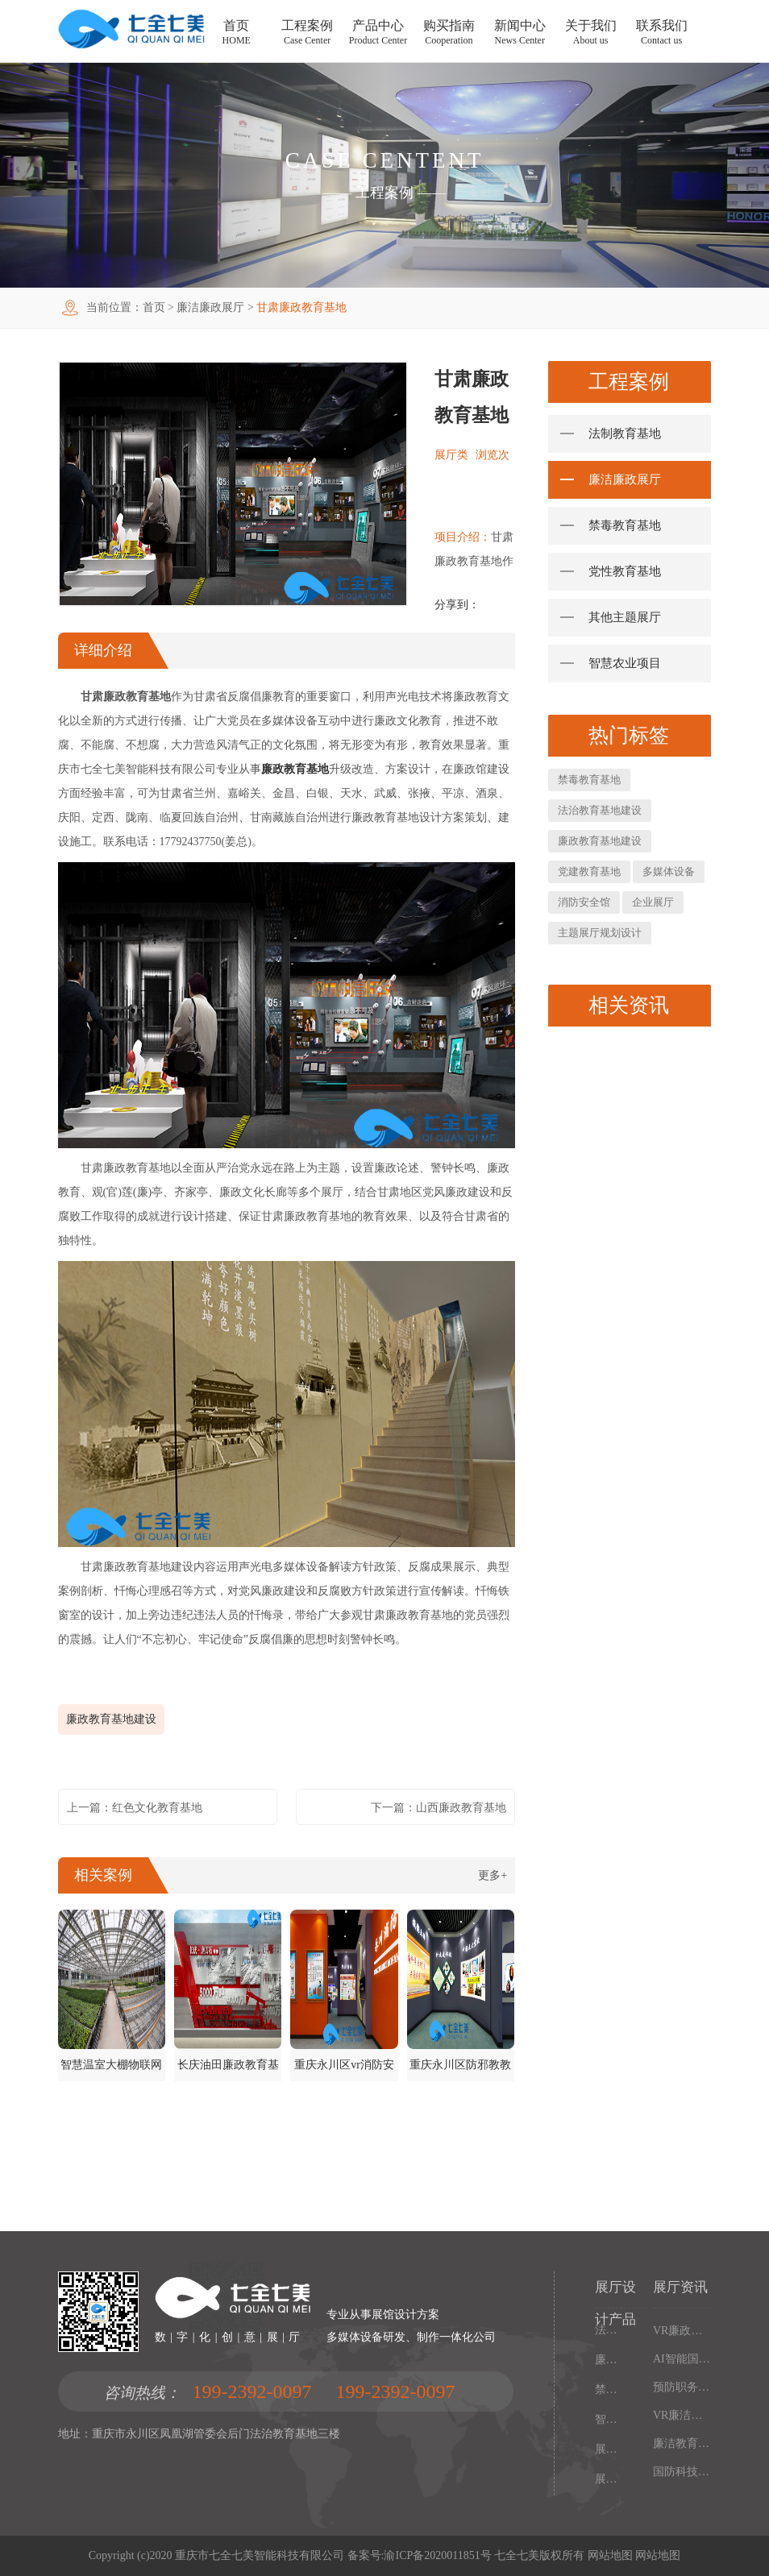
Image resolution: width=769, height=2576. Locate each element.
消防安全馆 (584, 902)
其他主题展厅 (624, 617)
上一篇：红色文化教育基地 (134, 1808)
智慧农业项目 (624, 663)
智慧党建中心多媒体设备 (607, 2419)
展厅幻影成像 (607, 2479)
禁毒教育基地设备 (607, 2389)
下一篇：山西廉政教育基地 (438, 1808)
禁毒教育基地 (624, 525)
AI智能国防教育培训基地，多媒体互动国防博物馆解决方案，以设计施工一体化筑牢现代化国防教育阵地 (682, 2359)
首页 (154, 307)
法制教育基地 (624, 433)
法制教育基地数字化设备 (607, 2330)
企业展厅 (653, 902)
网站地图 (610, 2555)
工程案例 (384, 193)
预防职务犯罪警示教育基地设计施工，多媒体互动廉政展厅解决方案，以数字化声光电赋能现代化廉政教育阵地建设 (682, 2387)
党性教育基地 (624, 571)
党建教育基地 (589, 871)
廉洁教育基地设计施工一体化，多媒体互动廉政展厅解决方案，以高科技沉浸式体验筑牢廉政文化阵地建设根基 (682, 2443)
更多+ (492, 1875)
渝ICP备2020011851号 (437, 2555)
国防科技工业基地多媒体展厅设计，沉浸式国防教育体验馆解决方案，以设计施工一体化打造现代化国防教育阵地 (682, 2472)
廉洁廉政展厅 (210, 307)
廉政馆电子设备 (607, 2360)
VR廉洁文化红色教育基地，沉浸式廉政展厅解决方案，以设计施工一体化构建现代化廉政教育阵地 (682, 2415)
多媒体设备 (668, 871)
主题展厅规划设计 (600, 933)
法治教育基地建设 (600, 810)
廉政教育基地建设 (111, 1719)
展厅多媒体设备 (607, 2449)
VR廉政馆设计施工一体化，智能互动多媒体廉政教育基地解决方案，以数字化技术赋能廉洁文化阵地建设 (682, 2331)
